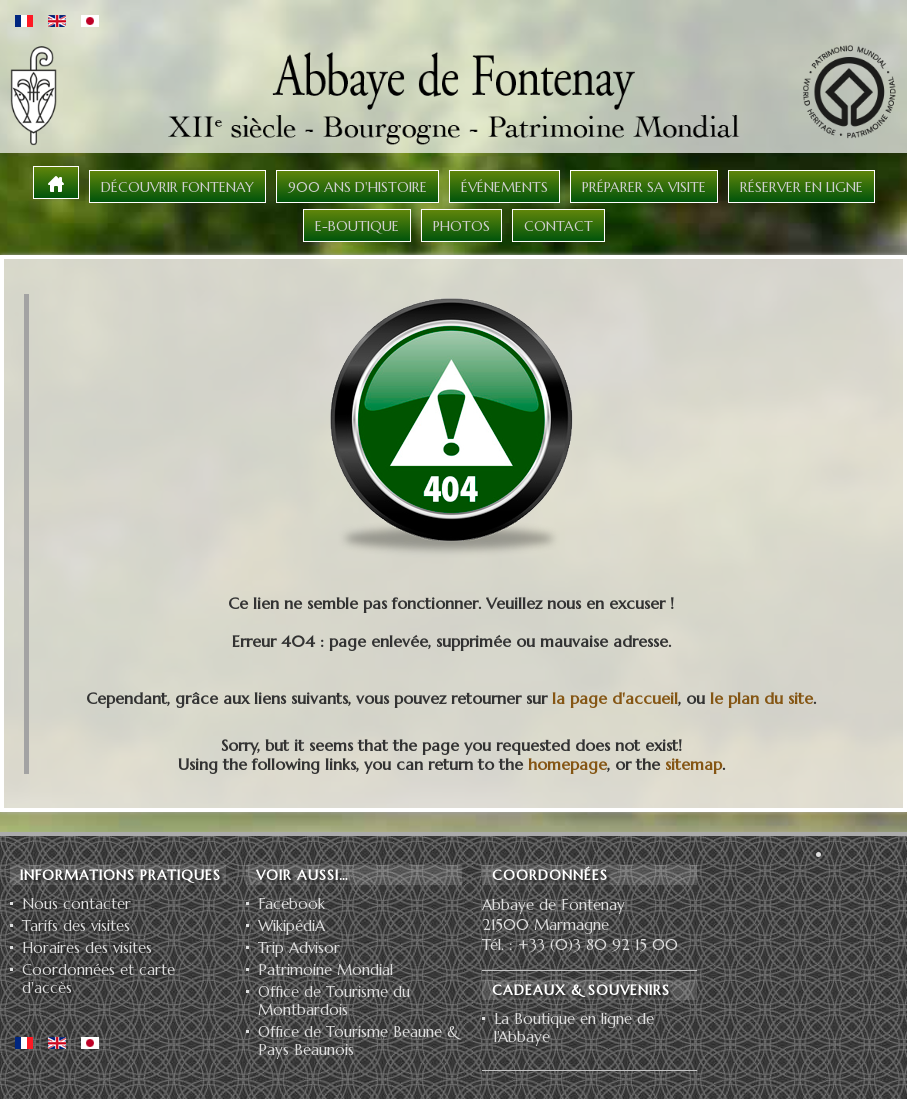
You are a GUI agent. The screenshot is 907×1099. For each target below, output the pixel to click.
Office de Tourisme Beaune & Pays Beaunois (358, 1041)
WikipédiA (291, 926)
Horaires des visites (87, 948)
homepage (567, 764)
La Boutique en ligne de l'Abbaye (574, 1028)
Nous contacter (76, 904)
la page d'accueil (615, 698)
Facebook (291, 904)
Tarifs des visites (76, 926)
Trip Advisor (299, 948)
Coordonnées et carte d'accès (98, 979)
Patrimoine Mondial (325, 970)
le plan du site (761, 698)
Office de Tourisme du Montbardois (334, 1001)
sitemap (693, 764)
